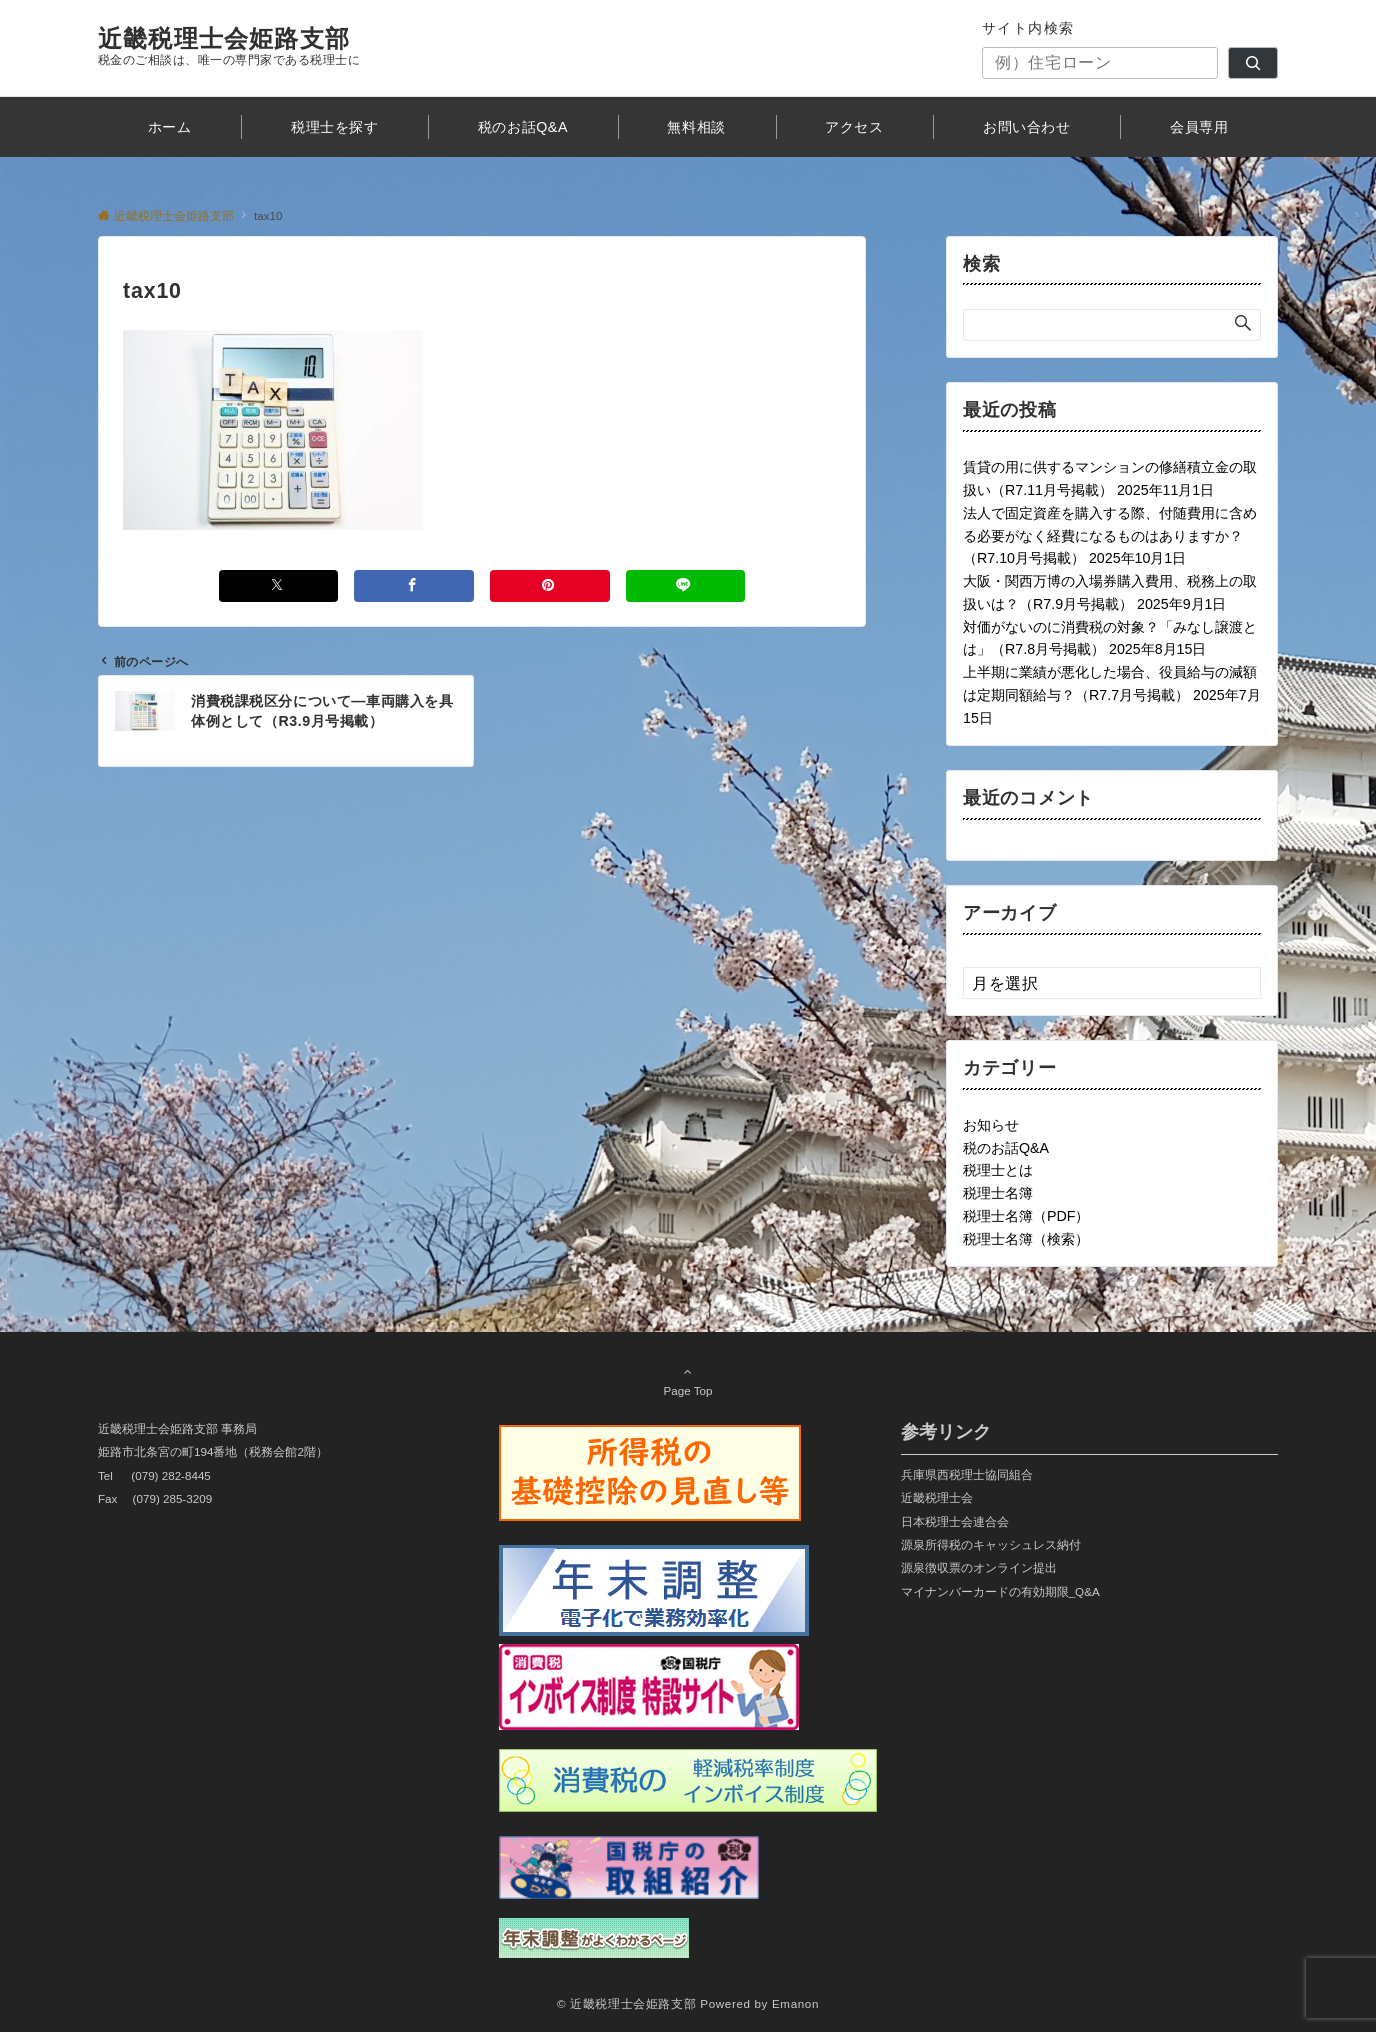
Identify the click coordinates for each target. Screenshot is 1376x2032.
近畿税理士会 (937, 1497)
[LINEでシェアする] (686, 585)
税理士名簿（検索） (1026, 1239)
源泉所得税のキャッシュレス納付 (991, 1544)
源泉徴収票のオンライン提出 (979, 1567)
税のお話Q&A (1006, 1148)
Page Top (688, 1381)
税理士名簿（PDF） (1026, 1216)
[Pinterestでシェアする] (550, 585)
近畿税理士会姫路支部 (224, 38)
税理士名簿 (998, 1193)
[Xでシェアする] (279, 585)
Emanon (795, 2003)
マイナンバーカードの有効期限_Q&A (1000, 1591)
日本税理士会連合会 (955, 1521)
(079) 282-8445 (171, 1475)
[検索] (1253, 63)
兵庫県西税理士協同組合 (967, 1474)
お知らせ (991, 1125)
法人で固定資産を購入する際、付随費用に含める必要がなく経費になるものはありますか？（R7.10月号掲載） (1110, 536)
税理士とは (998, 1170)
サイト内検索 (1028, 28)
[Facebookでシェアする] (414, 585)
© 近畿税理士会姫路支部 (626, 2003)
